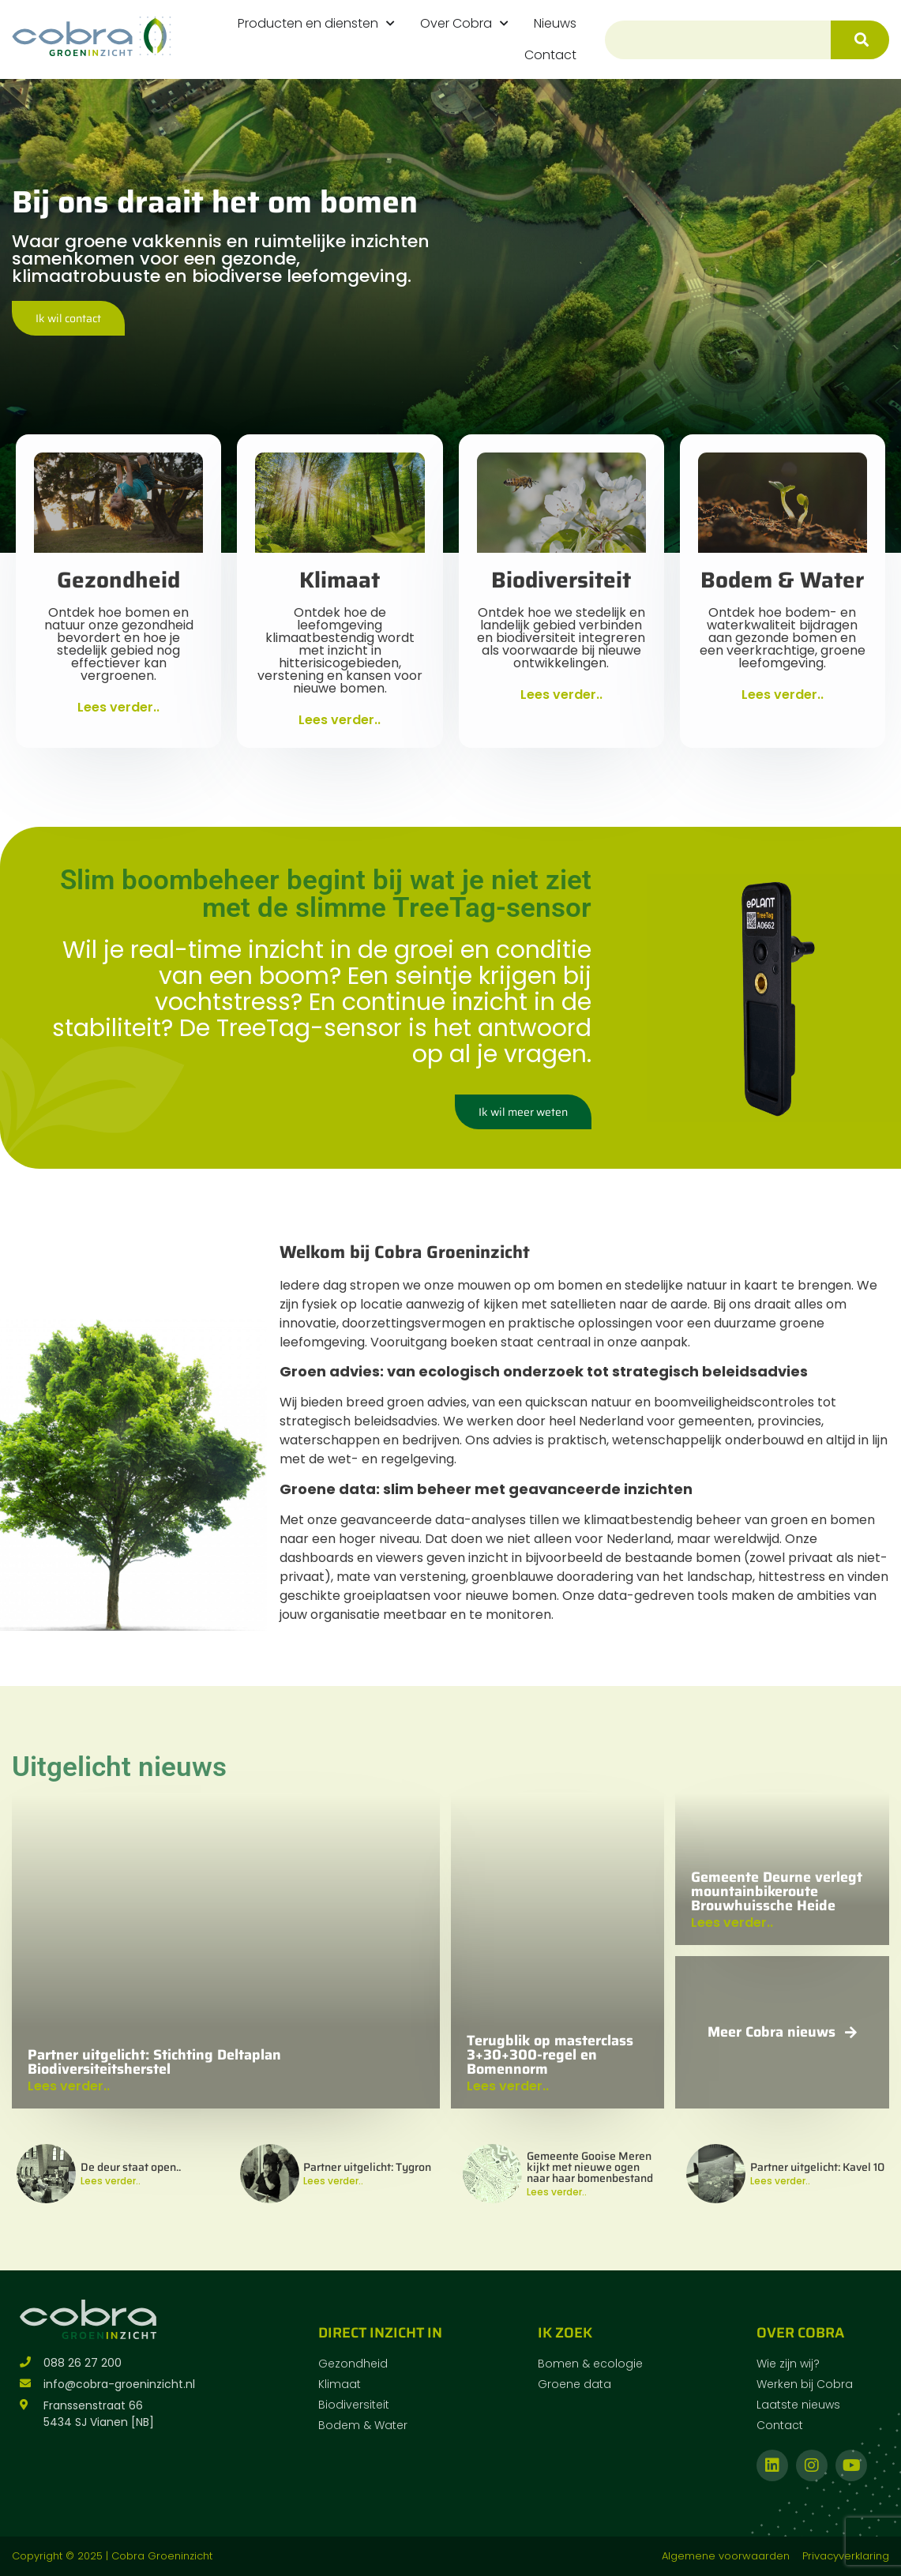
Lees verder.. (111, 2180)
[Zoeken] (860, 40)
